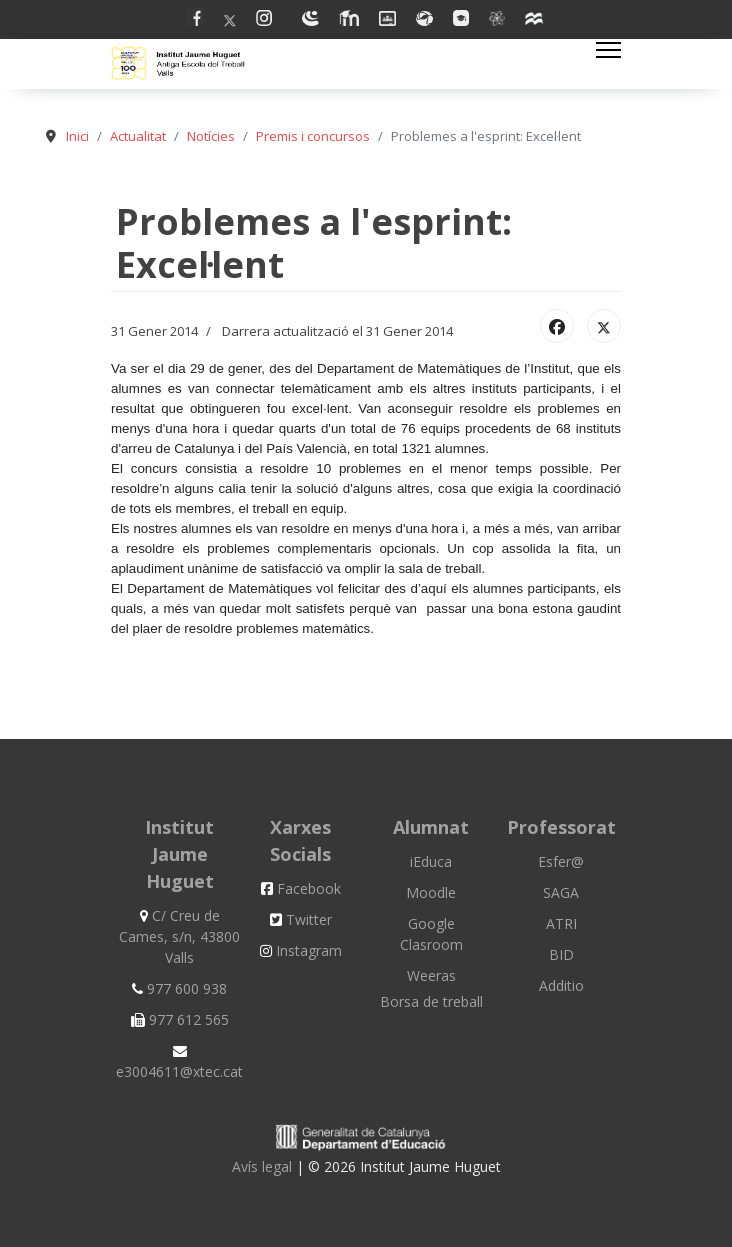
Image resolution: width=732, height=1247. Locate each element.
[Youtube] (310, 20)
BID (561, 954)
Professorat (561, 827)
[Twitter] (230, 20)
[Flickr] (461, 20)
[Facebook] (195, 20)
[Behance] (424, 20)
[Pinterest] (269, 20)
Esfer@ (561, 861)
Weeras (431, 975)
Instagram (301, 950)
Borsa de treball (431, 1001)
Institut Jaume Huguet (179, 854)
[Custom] (535, 20)
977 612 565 (180, 1019)
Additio (561, 985)
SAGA (561, 892)
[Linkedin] (349, 20)
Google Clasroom (431, 934)
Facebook (301, 888)
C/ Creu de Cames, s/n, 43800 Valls (179, 936)
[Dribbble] (387, 20)
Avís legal (264, 1166)
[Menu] (608, 50)
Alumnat (431, 827)
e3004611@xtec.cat (179, 1062)
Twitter (301, 919)
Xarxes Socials (300, 840)
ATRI (561, 923)
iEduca (431, 861)
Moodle (431, 892)
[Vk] (497, 20)
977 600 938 (179, 988)
